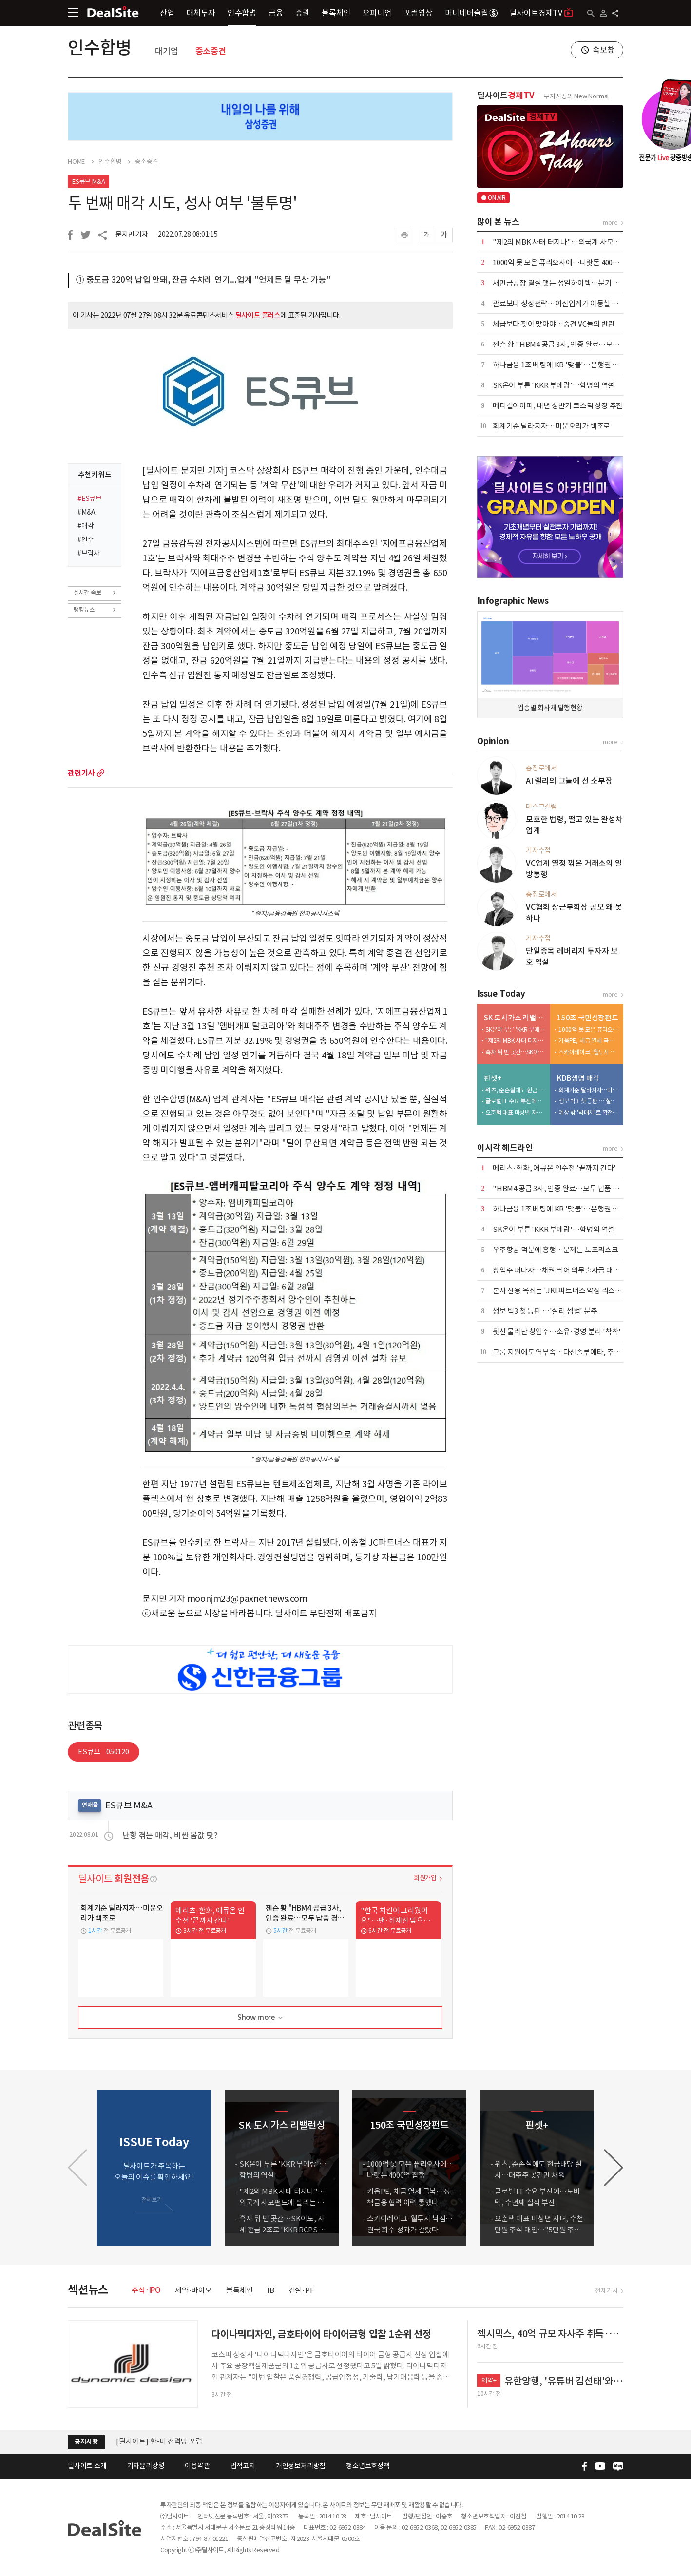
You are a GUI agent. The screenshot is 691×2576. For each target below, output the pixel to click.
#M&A (86, 512)
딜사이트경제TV (542, 12)
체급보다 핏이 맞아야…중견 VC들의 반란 (554, 323)
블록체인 (336, 13)
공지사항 (86, 2442)
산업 (167, 13)
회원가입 (425, 1878)
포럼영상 (418, 13)
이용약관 (197, 2465)
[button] (613, 2167)
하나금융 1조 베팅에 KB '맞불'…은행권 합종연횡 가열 (573, 364)
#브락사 (88, 553)
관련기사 (81, 773)
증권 (302, 13)
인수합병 (242, 13)
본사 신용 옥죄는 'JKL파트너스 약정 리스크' (558, 1290)
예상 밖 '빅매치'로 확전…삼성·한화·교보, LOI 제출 (588, 1112)
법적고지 (242, 2465)
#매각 (85, 525)
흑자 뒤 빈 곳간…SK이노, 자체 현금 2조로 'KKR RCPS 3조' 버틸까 (515, 1052)
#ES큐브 (89, 498)
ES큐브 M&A (88, 181)
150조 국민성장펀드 (587, 1017)
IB (270, 2290)
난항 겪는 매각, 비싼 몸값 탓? (169, 1835)
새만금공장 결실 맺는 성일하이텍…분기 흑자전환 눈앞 (573, 283)
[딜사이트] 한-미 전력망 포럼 (159, 2441)
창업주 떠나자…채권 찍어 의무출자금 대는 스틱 (563, 1270)
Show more (261, 2018)
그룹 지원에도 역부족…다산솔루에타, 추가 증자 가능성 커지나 (585, 1352)
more (100, 773)
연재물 (89, 1804)
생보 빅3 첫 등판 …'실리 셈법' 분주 (588, 1101)
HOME (76, 162)
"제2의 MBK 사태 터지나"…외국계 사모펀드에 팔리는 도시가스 (588, 242)
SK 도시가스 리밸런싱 (515, 1017)
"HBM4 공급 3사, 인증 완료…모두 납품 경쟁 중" (565, 1188)
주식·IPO (146, 2290)
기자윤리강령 (146, 2465)
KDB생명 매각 (578, 1078)
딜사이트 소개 (87, 2465)
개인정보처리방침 (301, 2465)
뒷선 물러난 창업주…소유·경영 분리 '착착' (557, 1331)
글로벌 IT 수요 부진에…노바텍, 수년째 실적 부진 (515, 1101)
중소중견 (210, 51)
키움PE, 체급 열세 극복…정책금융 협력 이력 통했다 (588, 1041)
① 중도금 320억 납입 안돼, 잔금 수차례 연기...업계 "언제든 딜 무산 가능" (203, 280)
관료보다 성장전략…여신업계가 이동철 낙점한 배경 (570, 303)
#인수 (85, 539)
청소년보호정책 (368, 2465)
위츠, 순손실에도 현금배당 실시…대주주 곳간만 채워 (515, 1090)
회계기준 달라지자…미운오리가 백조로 (551, 426)
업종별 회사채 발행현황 (550, 707)
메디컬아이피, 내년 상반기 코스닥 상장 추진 (558, 405)
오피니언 (377, 13)
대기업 (166, 51)
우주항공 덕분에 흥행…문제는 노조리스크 (555, 1249)
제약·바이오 (193, 2290)
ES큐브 (103, 1751)
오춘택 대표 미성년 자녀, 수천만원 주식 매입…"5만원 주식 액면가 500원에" (515, 1112)
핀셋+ (492, 1078)
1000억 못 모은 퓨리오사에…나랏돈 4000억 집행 (565, 262)
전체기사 (606, 2291)
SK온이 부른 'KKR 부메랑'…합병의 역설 (553, 385)
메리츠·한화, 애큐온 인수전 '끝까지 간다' (554, 1168)
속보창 (603, 50)
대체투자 (201, 13)
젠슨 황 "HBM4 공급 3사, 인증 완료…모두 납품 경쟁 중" (577, 344)
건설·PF (301, 2290)
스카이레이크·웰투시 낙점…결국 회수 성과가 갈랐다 (588, 1052)
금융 (276, 13)
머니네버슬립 (471, 13)
